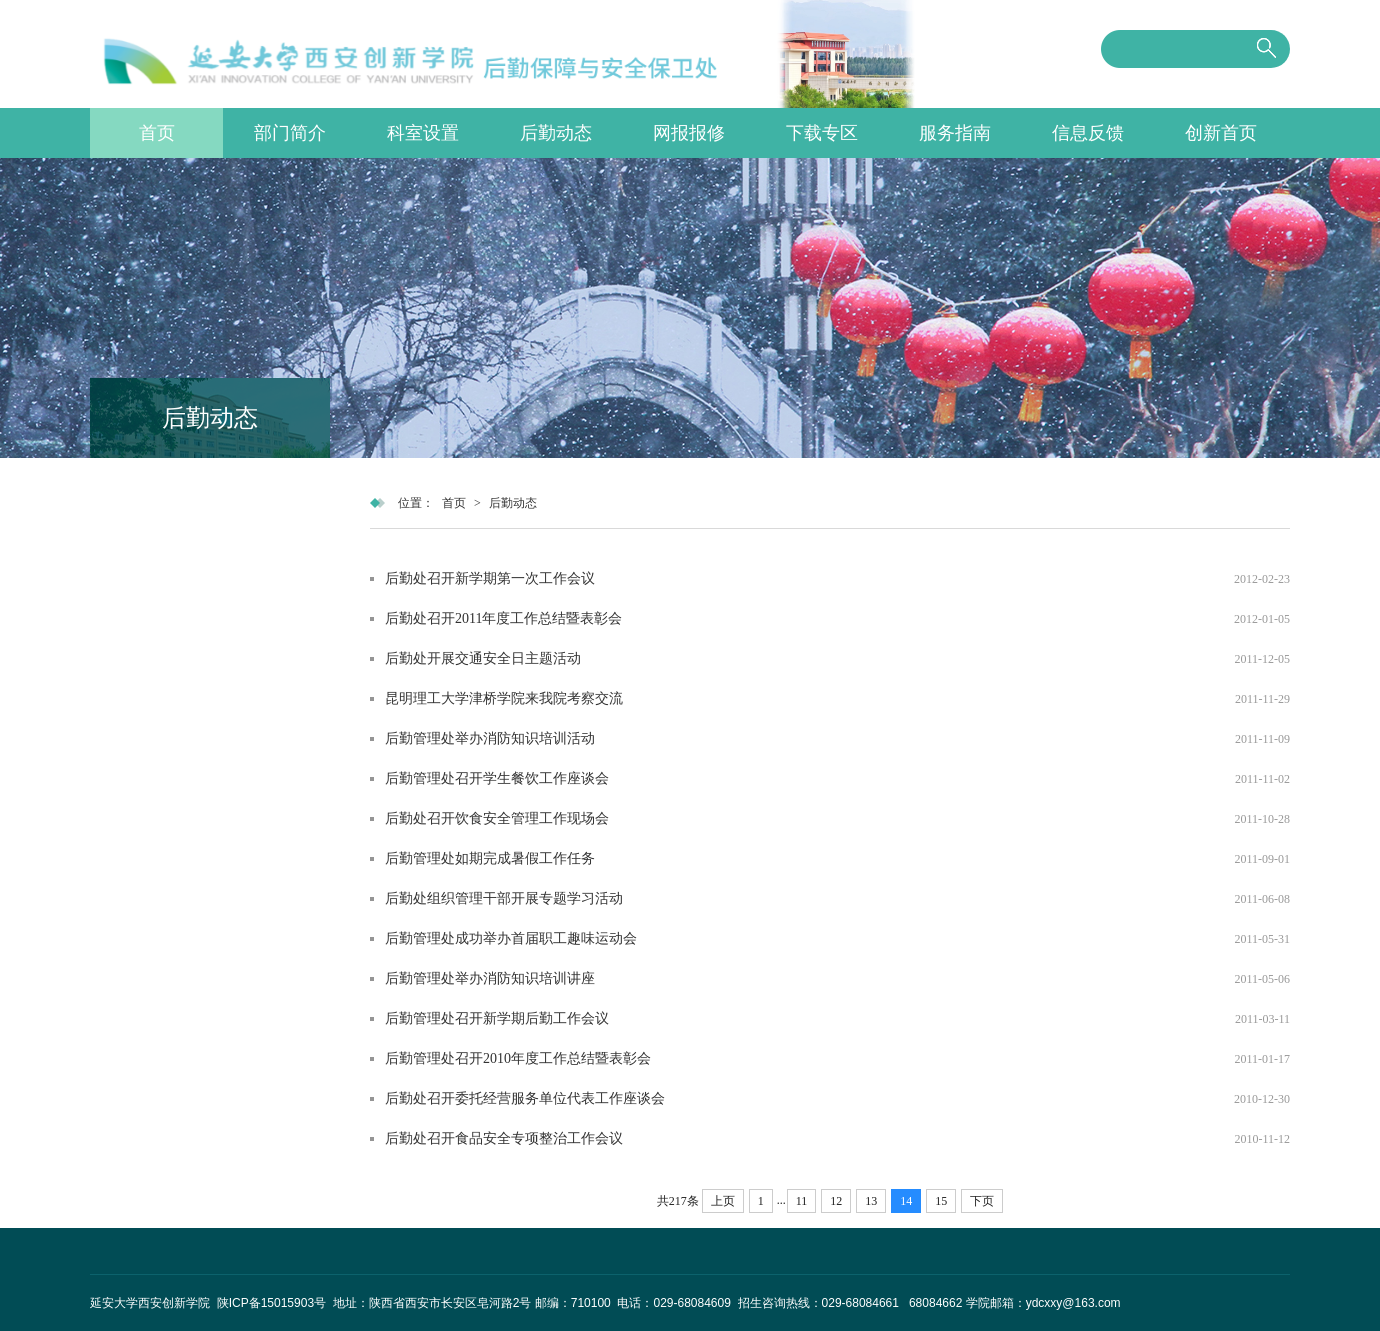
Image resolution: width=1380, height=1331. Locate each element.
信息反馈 (1088, 133)
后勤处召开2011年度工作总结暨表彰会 (503, 618)
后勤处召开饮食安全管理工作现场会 (497, 818)
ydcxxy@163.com (1073, 1303)
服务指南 (955, 133)
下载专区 (822, 133)
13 (871, 1201)
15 (941, 1201)
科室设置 (423, 133)
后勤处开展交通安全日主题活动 (483, 658)
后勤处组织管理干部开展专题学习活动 (504, 898)
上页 (723, 1201)
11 (802, 1201)
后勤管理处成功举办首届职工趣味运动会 (511, 938)
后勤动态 (556, 133)
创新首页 (1221, 133)
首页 (157, 133)
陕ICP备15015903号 (273, 1303)
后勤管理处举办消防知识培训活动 (490, 738)
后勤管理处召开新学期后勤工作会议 (497, 1018)
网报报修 (689, 133)
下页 (982, 1201)
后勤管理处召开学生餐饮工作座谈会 (497, 778)
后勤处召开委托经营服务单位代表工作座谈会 (525, 1098)
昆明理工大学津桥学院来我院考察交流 (504, 698)
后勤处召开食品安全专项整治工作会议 (504, 1138)
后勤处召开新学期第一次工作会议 (490, 578)
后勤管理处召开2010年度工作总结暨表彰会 (518, 1058)
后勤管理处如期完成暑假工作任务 (490, 858)
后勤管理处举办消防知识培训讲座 (490, 978)
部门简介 (290, 133)
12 (836, 1201)
